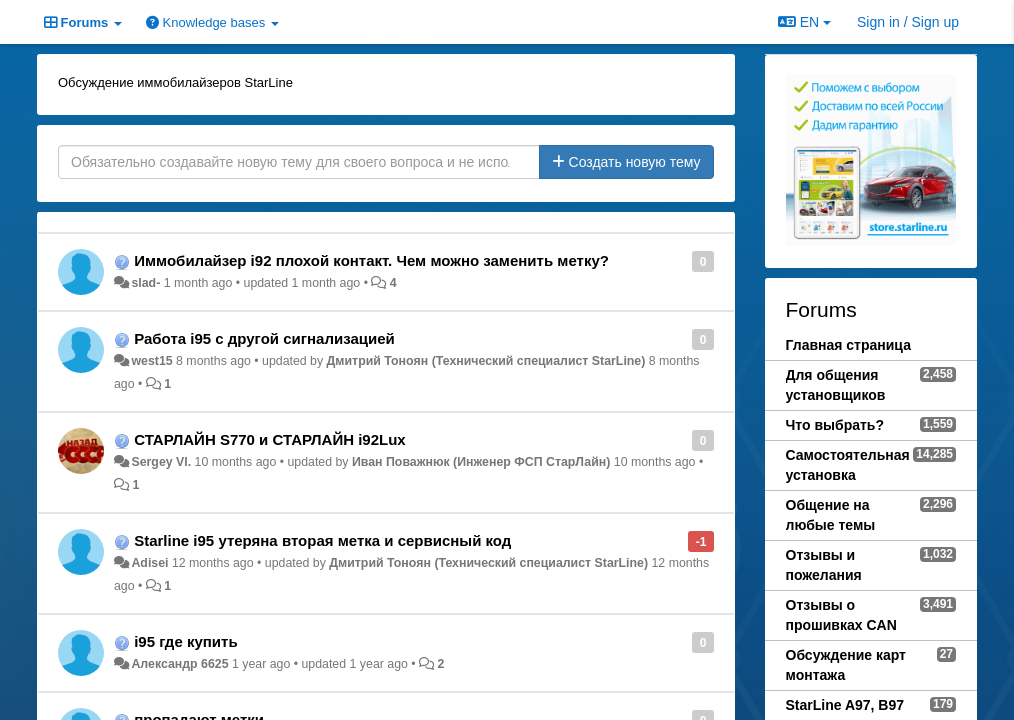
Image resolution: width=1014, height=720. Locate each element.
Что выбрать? (835, 425)
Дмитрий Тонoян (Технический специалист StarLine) (486, 361)
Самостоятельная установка (848, 465)
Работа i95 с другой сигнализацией (264, 338)
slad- (145, 283)
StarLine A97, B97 (845, 705)
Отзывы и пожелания (824, 565)
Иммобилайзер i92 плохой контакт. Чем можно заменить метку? (371, 260)
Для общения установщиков (836, 385)
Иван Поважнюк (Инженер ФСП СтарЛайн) (481, 462)
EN (804, 22)
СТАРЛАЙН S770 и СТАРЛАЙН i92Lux (270, 439)
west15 (151, 361)
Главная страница (848, 345)
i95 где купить (185, 641)
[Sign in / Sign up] (908, 22)
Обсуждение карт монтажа (846, 665)
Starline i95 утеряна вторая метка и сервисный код (322, 540)
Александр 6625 (179, 664)
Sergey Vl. (161, 462)
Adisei (149, 563)
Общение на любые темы (831, 515)
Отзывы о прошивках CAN (841, 615)
